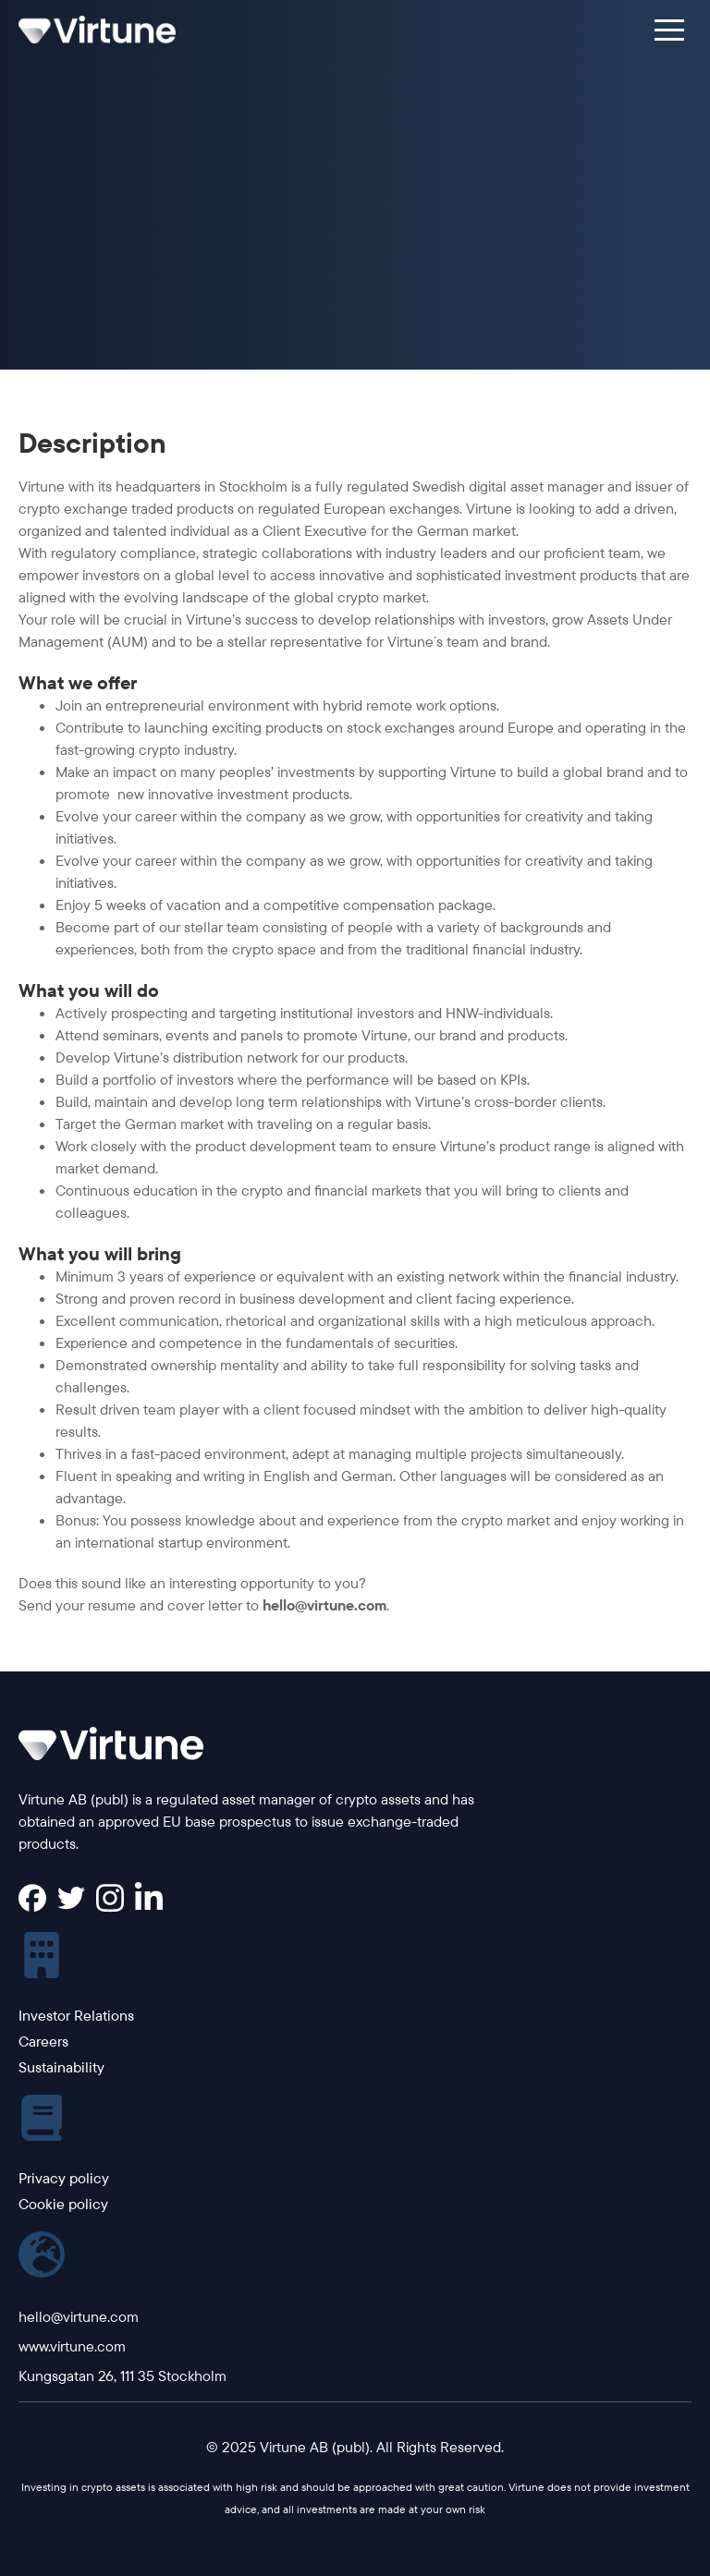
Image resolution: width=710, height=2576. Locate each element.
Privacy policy (63, 2178)
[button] (669, 29)
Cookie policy (63, 2203)
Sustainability (61, 2067)
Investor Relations (76, 2015)
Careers (43, 2041)
